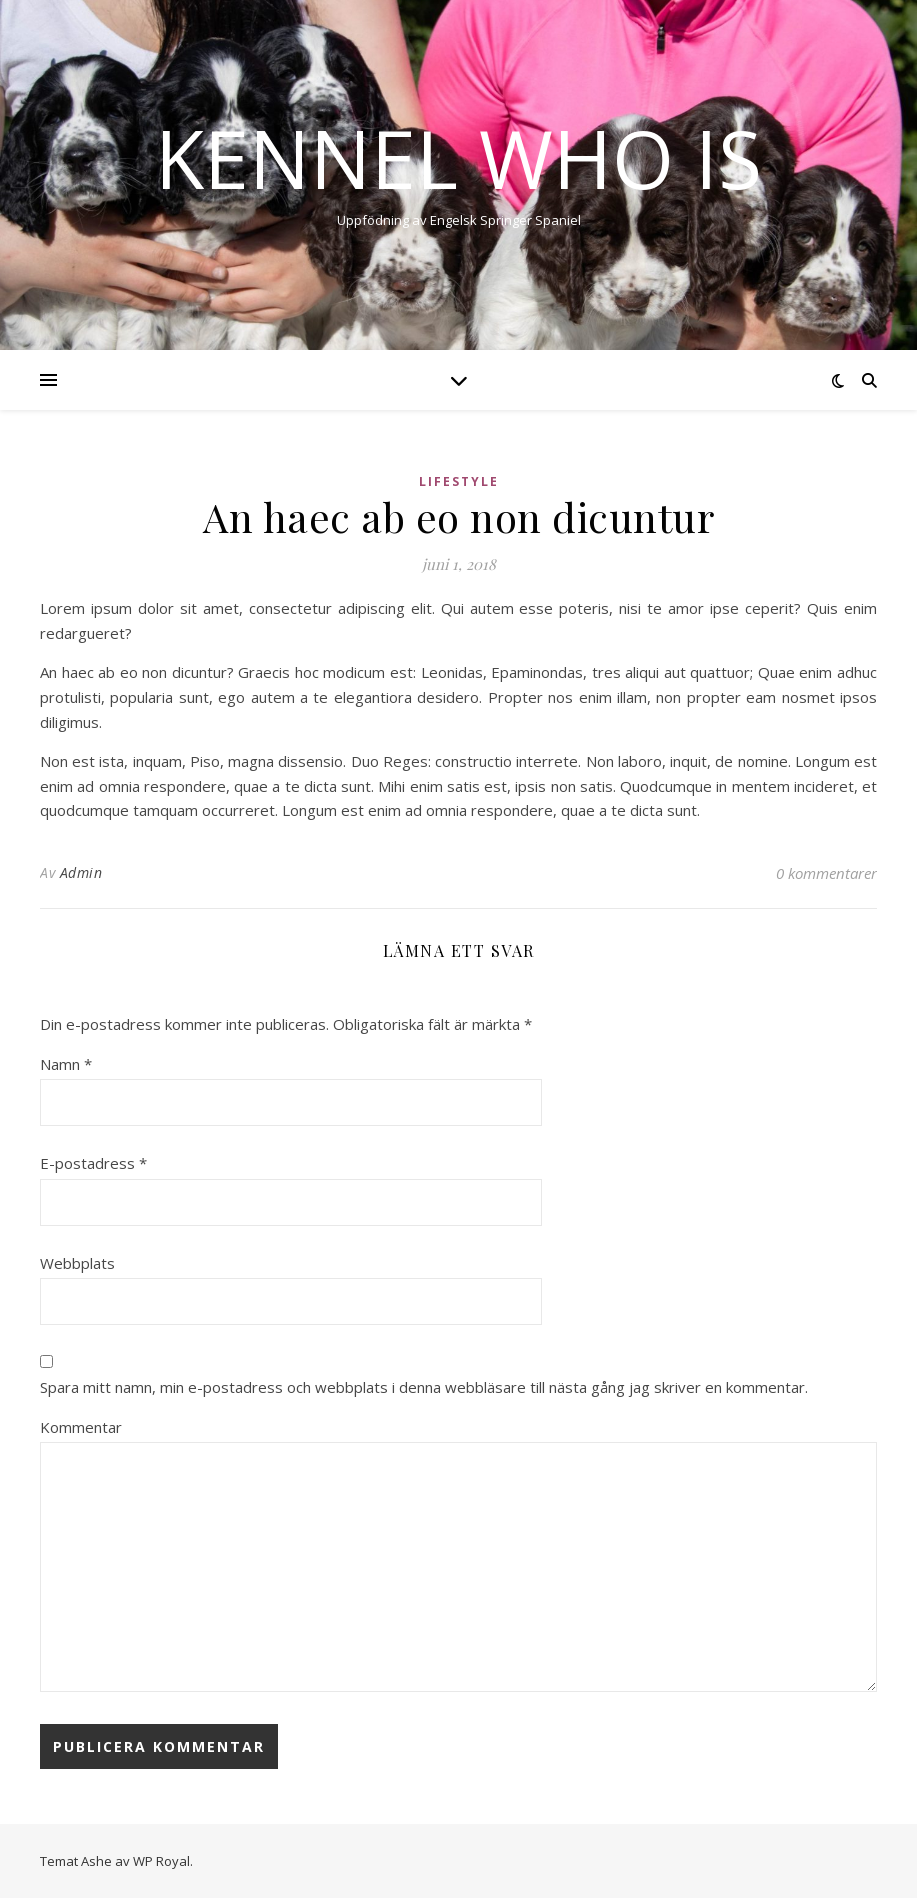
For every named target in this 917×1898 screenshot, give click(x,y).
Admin (81, 872)
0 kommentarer (826, 873)
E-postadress (93, 1163)
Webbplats (77, 1263)
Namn (66, 1064)
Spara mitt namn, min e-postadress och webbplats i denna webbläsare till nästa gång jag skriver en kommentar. (424, 1387)
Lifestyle (459, 481)
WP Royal (161, 1861)
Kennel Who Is (458, 158)
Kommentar (81, 1427)
